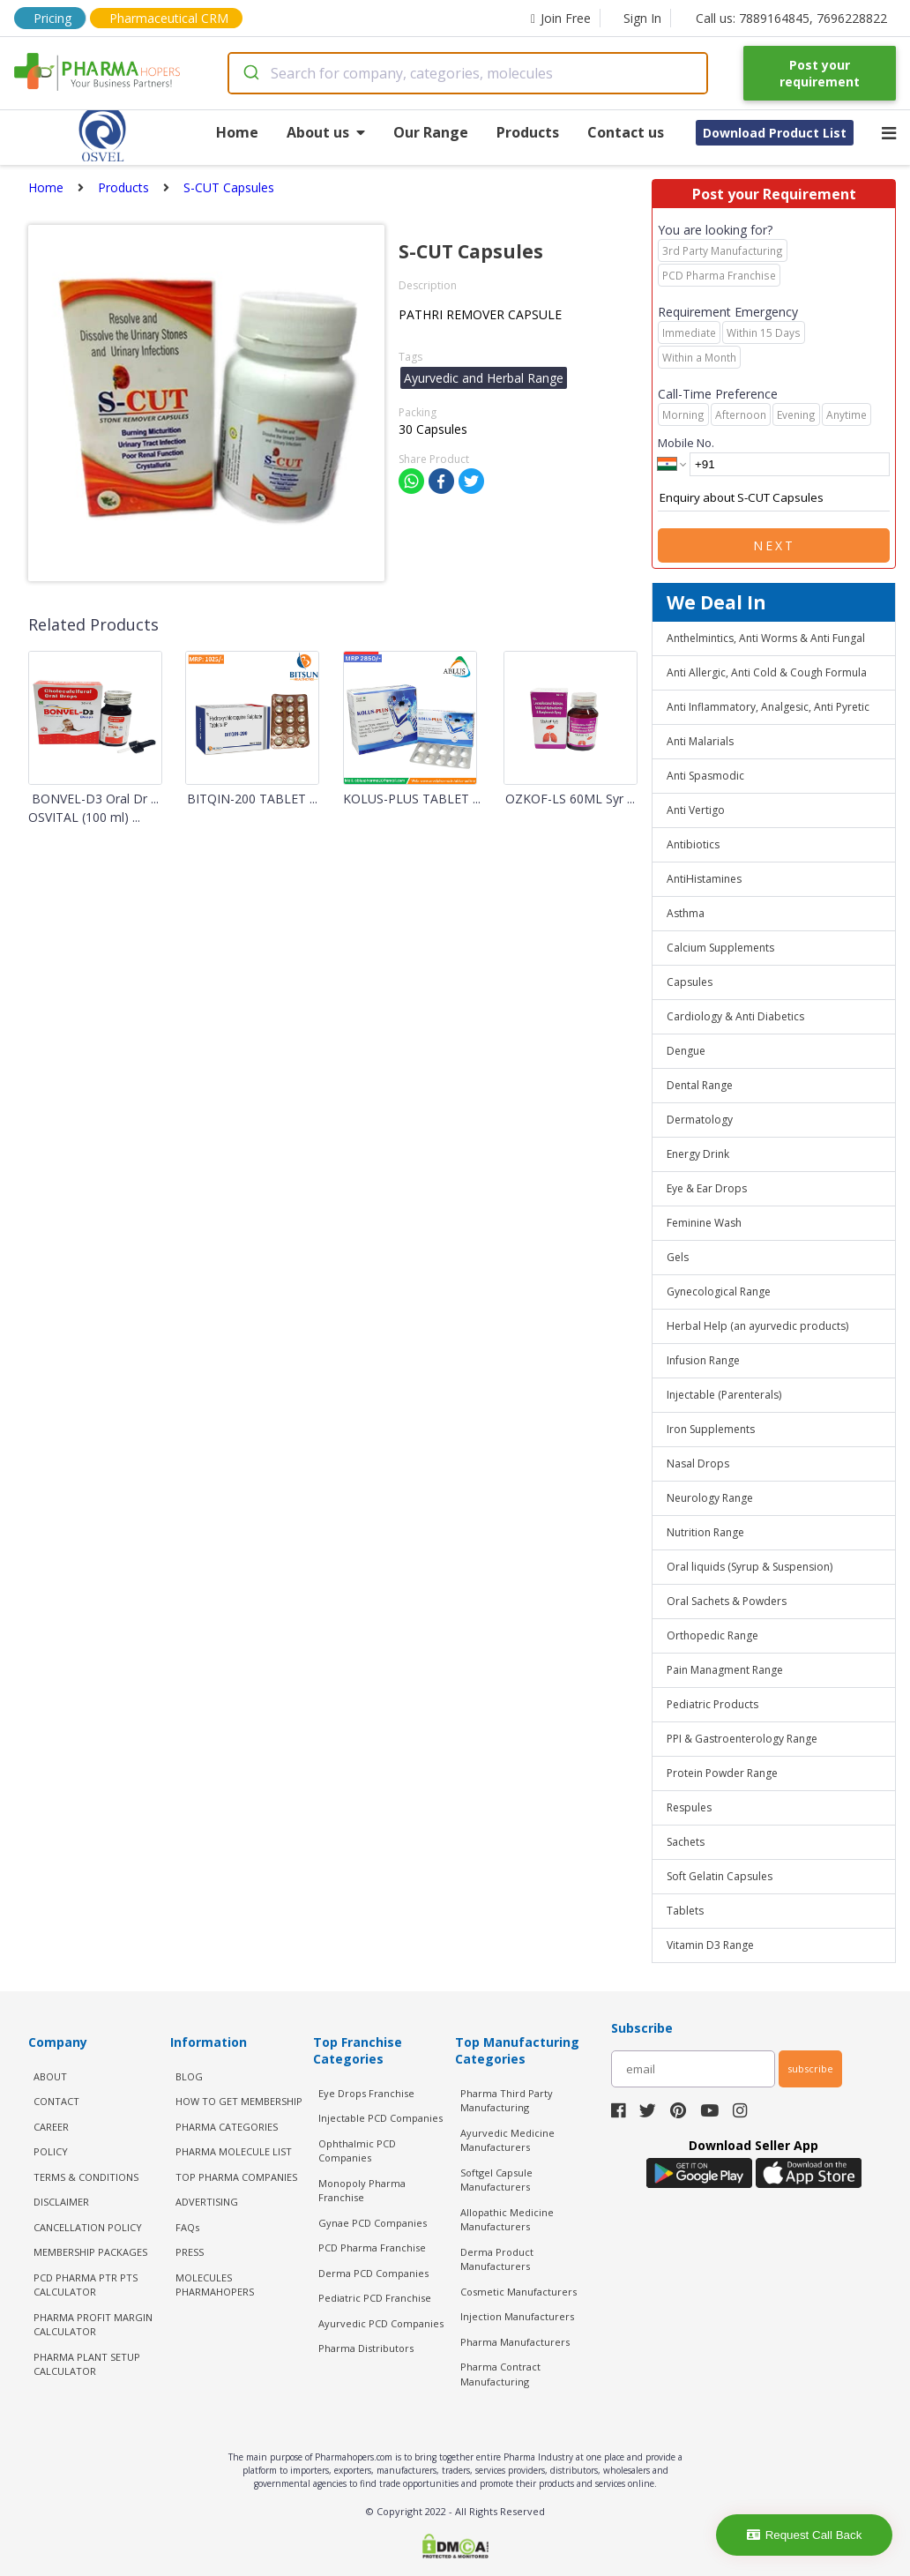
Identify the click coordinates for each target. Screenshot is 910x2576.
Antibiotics (693, 844)
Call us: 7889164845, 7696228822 (791, 18)
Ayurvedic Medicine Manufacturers (507, 2140)
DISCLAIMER (61, 2201)
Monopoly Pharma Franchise (362, 2191)
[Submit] (250, 73)
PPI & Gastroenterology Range (742, 1738)
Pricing (52, 18)
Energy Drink (698, 1153)
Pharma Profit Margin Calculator (93, 2325)
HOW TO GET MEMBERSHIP (238, 2101)
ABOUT (50, 2076)
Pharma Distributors (366, 2348)
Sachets (686, 1841)
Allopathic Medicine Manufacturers (507, 2220)
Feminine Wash (704, 1222)
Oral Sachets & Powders (727, 1601)
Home (237, 132)
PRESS (189, 2252)
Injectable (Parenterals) (724, 1394)
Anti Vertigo (696, 810)
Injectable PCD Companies (380, 2117)
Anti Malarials (700, 741)
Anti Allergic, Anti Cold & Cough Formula (767, 672)
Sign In (642, 18)
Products (527, 132)
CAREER (51, 2126)
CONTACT (56, 2101)
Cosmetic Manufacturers (518, 2291)
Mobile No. (686, 443)
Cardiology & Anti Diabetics (735, 1016)
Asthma (686, 913)
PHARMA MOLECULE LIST (233, 2151)
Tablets (685, 1910)
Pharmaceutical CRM (168, 18)
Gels (678, 1257)
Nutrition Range (705, 1532)
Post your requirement (819, 73)
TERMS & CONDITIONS (86, 2177)
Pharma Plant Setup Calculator (87, 2364)
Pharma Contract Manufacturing (500, 2374)
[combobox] (467, 73)
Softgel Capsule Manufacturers (496, 2180)
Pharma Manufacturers (515, 2341)
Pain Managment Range (725, 1669)
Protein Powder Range (722, 1773)
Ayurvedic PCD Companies (381, 2323)
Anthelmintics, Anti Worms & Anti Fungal (766, 638)
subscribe (810, 2068)
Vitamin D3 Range (710, 1945)
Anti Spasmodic (705, 775)
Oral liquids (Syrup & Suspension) (749, 1566)
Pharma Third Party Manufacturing (506, 2101)
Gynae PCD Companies (372, 2222)
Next (774, 545)
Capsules (689, 981)
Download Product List (775, 132)
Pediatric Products (712, 1704)
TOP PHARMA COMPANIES (236, 2177)
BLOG (189, 2076)
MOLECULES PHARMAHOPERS (214, 2285)
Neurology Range (710, 1497)
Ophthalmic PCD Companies (357, 2151)
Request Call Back (804, 2535)
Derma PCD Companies (373, 2273)
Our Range (430, 132)
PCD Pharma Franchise (372, 2247)
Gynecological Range (719, 1291)
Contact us (625, 132)
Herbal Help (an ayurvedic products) (757, 1325)
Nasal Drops (698, 1463)
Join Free (561, 18)
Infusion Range (703, 1360)
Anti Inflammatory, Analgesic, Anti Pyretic (768, 706)
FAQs (187, 2227)
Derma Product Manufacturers (496, 2259)
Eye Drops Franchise (366, 2093)
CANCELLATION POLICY (88, 2227)
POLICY (51, 2151)
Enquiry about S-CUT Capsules (774, 498)
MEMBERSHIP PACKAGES (90, 2252)
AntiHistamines (704, 878)
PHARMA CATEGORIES (226, 2126)
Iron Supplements (711, 1429)
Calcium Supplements (720, 947)
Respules (689, 1807)
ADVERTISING (206, 2201)
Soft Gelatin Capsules (719, 1876)
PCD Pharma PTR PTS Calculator (86, 2285)
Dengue (686, 1050)
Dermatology (700, 1119)
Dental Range (700, 1085)
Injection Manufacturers (517, 2316)
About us (326, 132)
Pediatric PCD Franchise (374, 2297)
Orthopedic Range (712, 1635)
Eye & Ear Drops (707, 1188)
